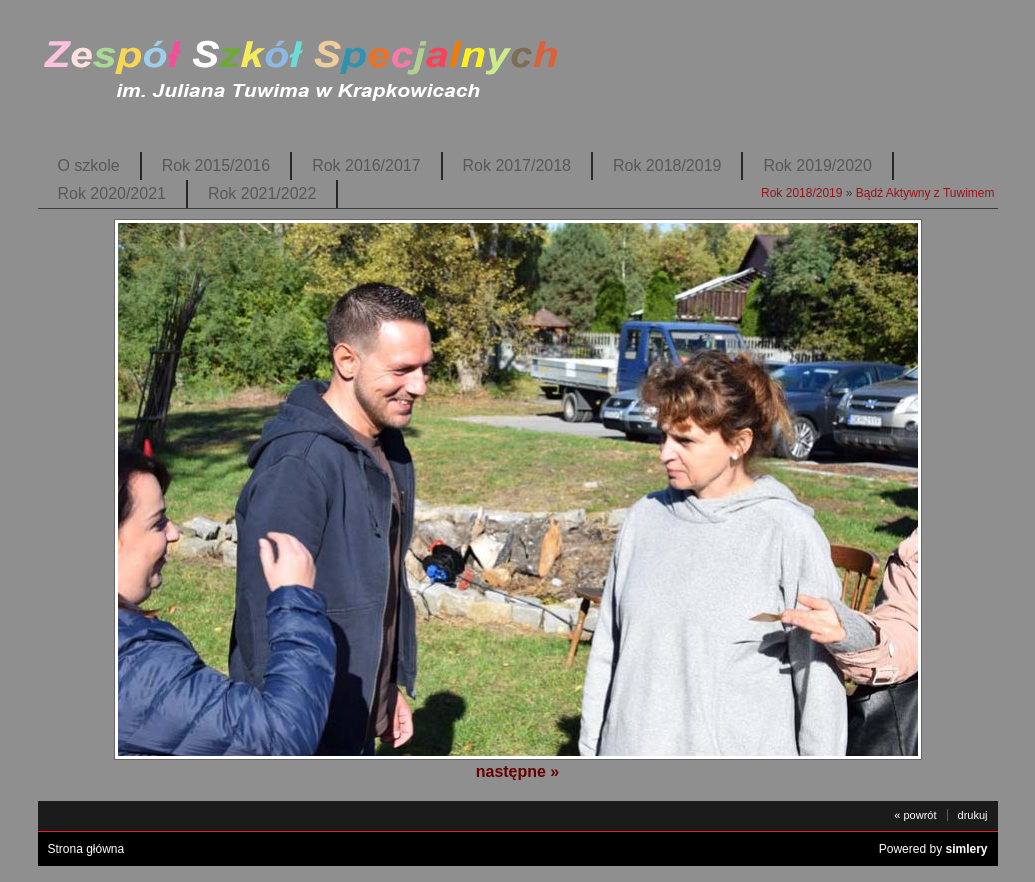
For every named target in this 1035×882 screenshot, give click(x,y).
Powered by (933, 849)
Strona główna (86, 849)
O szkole (89, 165)
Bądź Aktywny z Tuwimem (925, 193)
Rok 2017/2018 (517, 165)
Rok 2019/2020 (817, 165)
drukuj (973, 815)
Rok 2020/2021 (112, 193)
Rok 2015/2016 (216, 165)
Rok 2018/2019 (667, 165)
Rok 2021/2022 (262, 193)
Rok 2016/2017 (366, 165)
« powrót (915, 815)
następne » (518, 771)
